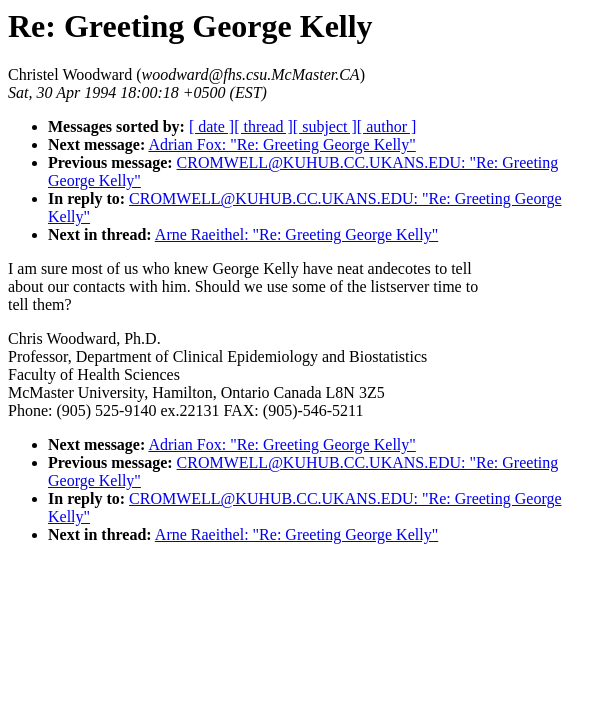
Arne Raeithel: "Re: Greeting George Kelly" (296, 234)
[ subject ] (325, 126)
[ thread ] (263, 126)
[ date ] (211, 126)
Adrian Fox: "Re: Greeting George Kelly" (281, 144)
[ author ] (387, 126)
